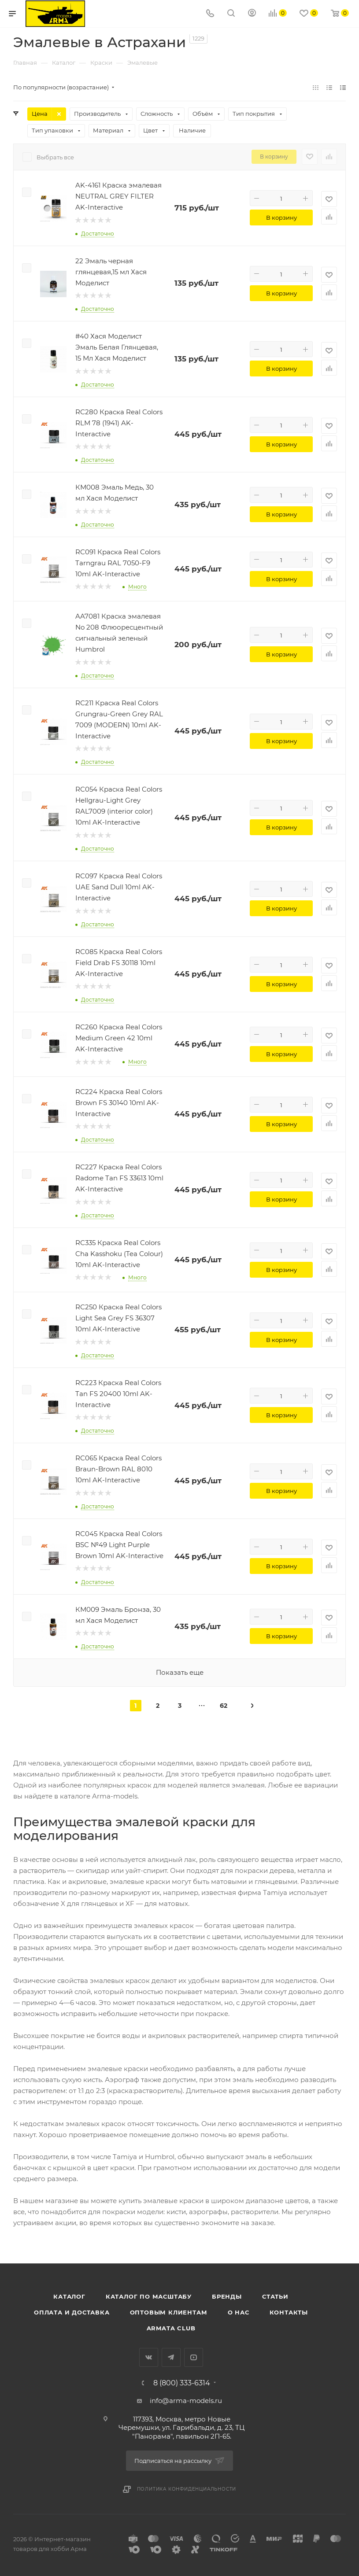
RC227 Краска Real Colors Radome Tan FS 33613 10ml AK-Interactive (119, 1178)
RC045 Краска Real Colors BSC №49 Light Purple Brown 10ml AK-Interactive (119, 1544)
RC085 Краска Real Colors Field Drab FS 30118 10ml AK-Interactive (118, 962)
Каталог (69, 2296)
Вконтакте (148, 2357)
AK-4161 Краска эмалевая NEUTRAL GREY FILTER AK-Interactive (118, 196)
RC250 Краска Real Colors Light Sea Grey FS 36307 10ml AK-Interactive (118, 1318)
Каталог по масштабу (149, 2296)
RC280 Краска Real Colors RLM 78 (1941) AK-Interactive (119, 423)
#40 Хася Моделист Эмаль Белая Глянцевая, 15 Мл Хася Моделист (116, 347)
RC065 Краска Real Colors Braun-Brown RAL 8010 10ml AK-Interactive (118, 1469)
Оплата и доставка (72, 2312)
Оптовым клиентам (168, 2312)
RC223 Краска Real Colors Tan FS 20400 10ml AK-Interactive (118, 1393)
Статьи (275, 2296)
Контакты (289, 2312)
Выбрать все (55, 157)
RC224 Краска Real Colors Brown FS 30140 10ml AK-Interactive (118, 1102)
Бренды (227, 2296)
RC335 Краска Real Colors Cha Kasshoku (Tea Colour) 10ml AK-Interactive (119, 1253)
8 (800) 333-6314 (181, 2383)
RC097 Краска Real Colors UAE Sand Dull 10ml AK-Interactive (118, 887)
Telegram (171, 2357)
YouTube (193, 2357)
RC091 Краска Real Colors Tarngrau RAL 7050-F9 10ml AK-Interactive (117, 563)
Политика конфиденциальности (187, 2489)
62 (223, 1706)
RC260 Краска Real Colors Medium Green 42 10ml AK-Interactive (118, 1038)
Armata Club (171, 2328)
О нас (238, 2312)
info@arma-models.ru (186, 2400)
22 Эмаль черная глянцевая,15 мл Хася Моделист (111, 272)
